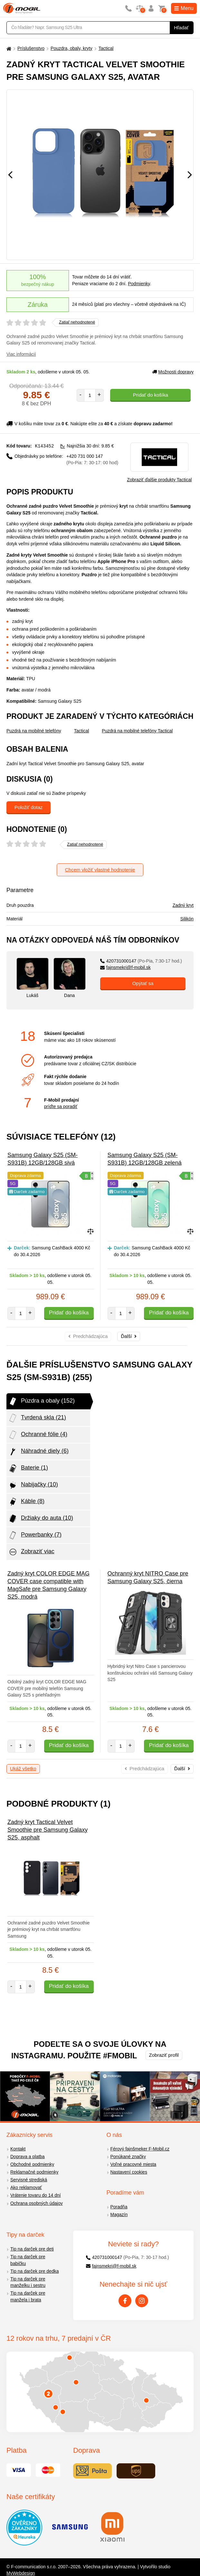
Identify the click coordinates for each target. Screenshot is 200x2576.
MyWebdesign (20, 2573)
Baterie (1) (28, 1468)
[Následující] (189, 174)
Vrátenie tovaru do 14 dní (35, 2195)
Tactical (106, 48)
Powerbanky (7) (35, 1535)
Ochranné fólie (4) (37, 1435)
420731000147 (141, 961)
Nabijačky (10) (33, 1485)
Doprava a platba (27, 2156)
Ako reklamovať (26, 2187)
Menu (184, 8)
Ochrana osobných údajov (36, 2203)
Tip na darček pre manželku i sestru (27, 2282)
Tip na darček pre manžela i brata (27, 2296)
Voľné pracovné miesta (133, 2164)
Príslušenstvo (30, 48)
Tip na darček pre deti (32, 2249)
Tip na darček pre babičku (27, 2260)
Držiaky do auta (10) (40, 1518)
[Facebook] (125, 2300)
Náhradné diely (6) (38, 1451)
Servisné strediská (28, 2179)
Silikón (187, 918)
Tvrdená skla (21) (37, 1418)
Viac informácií (21, 354)
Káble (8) (26, 1502)
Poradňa (119, 2206)
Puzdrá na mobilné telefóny (33, 730)
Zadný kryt (183, 905)
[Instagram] (141, 2300)
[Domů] (8, 48)
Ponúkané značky (128, 2156)
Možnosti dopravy (173, 371)
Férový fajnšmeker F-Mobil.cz (140, 2148)
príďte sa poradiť (60, 1106)
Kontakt (17, 2148)
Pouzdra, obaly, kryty (71, 48)
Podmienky (139, 283)
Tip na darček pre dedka (34, 2271)
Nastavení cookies (128, 2172)
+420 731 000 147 (92, 459)
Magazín (119, 2214)
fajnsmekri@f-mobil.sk (125, 967)
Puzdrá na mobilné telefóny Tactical (137, 730)
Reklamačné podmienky (34, 2172)
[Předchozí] (10, 174)
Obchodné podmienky (32, 2164)
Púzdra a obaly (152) (41, 1401)
